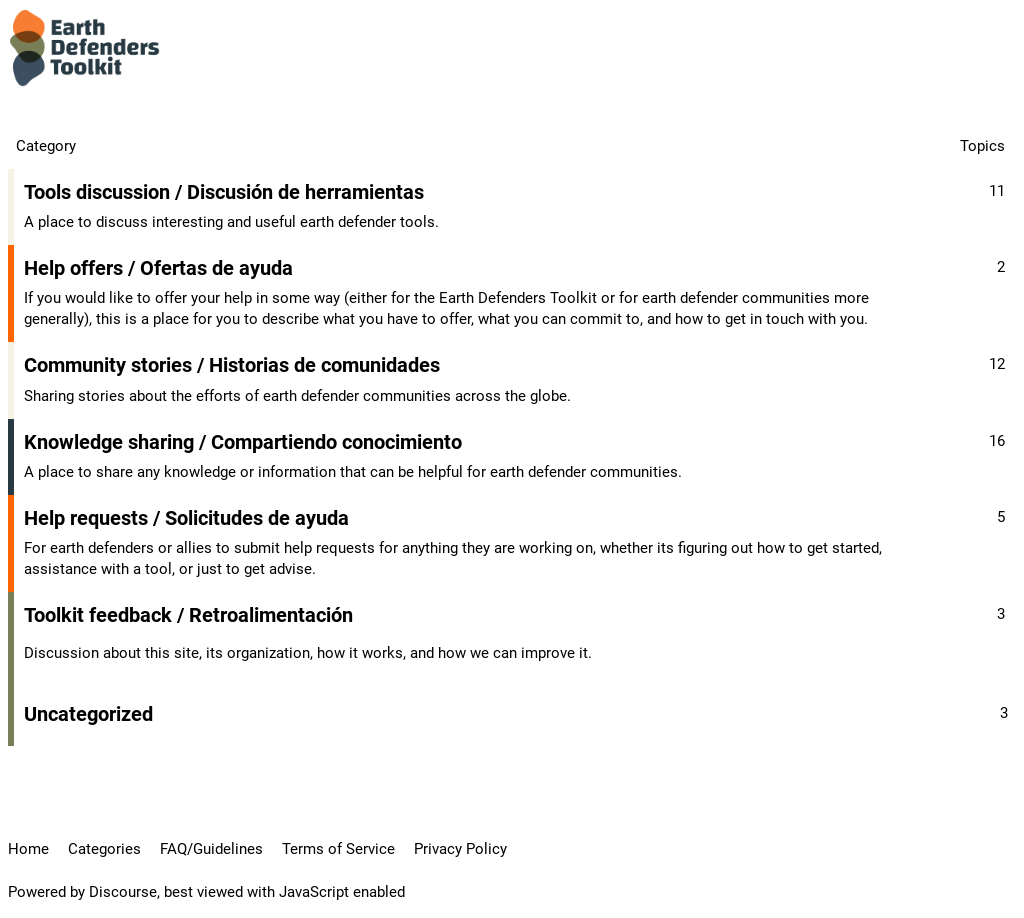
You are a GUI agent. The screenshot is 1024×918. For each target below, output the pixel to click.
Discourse (123, 892)
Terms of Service (338, 849)
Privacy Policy (460, 849)
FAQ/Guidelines (211, 849)
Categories (104, 849)
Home (28, 849)
